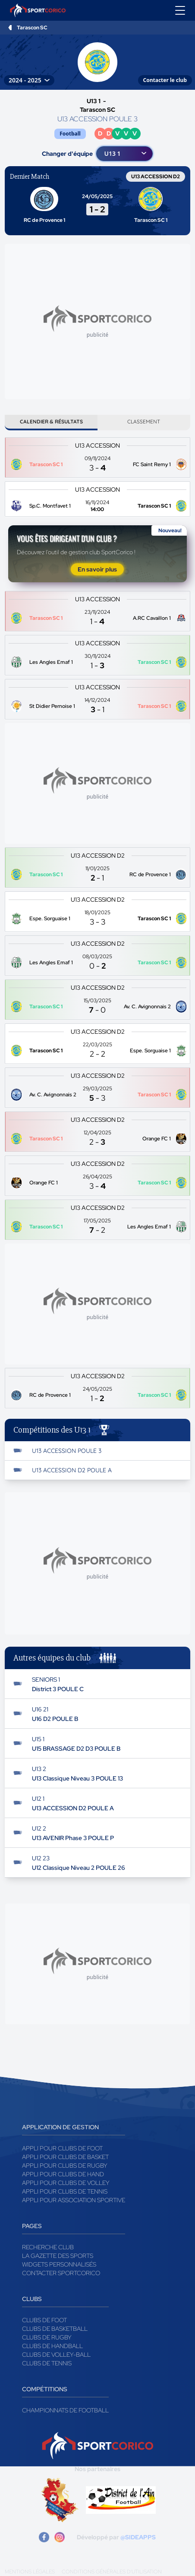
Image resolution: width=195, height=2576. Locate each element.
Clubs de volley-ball (56, 2354)
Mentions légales (30, 2571)
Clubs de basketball (55, 2329)
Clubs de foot (44, 2320)
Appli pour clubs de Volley (66, 2183)
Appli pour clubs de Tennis (64, 2191)
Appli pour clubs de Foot (62, 2148)
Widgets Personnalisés (59, 2264)
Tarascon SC (32, 27)
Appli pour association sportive (73, 2200)
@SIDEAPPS (138, 2537)
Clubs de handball (52, 2346)
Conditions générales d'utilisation (112, 2571)
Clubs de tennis (47, 2363)
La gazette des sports (57, 2256)
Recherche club (48, 2247)
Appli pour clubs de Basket (65, 2157)
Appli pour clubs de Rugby (64, 2165)
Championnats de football (65, 2410)
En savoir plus (97, 569)
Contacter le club (165, 80)
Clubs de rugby (47, 2337)
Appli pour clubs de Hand (63, 2174)
